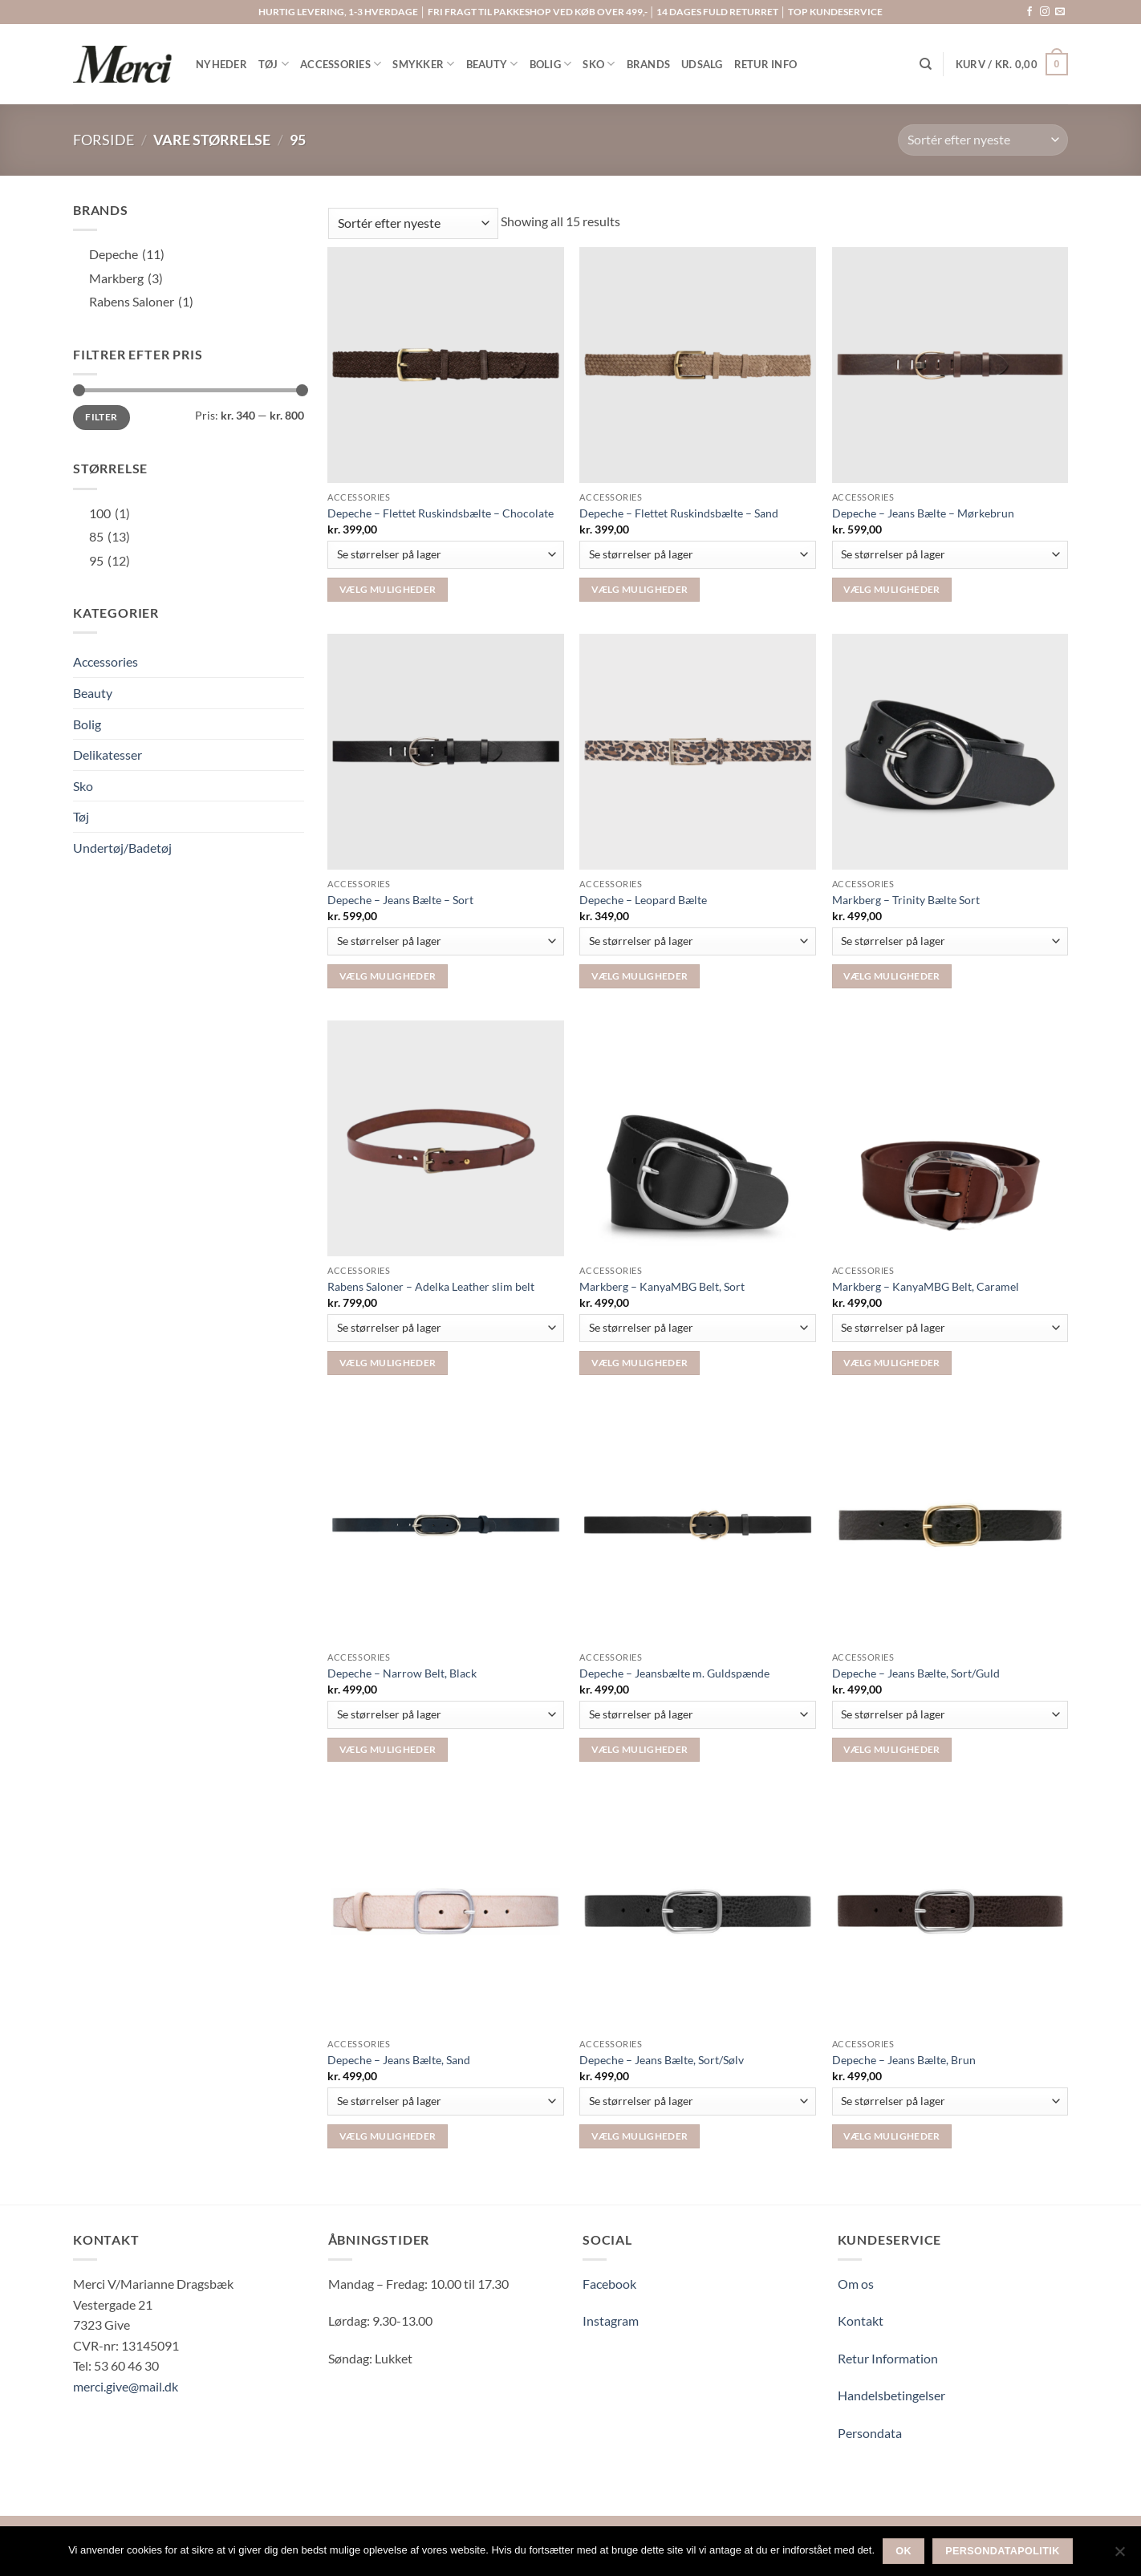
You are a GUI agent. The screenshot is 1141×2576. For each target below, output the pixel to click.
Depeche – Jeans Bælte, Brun (904, 2060)
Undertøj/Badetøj (122, 847)
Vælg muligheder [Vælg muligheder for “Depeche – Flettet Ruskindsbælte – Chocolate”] (387, 589)
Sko (83, 785)
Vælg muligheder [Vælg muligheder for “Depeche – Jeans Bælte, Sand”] (387, 2136)
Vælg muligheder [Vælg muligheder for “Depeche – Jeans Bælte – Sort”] (387, 976)
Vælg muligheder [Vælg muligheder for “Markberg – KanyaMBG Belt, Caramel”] (891, 1362)
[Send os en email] (1060, 12)
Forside (103, 139)
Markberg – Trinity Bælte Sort (906, 900)
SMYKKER (423, 63)
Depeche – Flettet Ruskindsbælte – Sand (678, 513)
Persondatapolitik (1002, 2551)
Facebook (609, 2283)
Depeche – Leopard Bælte (643, 900)
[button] (1012, 64)
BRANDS (649, 64)
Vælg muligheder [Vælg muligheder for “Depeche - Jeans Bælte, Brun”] (891, 2136)
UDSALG (702, 64)
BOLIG (551, 63)
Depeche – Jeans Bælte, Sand (398, 2060)
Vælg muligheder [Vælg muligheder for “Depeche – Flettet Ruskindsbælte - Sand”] (639, 589)
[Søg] (926, 64)
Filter (101, 417)
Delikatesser (107, 754)
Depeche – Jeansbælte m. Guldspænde (674, 1673)
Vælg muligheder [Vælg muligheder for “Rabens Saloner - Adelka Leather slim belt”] (387, 1362)
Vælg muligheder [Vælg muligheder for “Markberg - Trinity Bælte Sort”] (891, 976)
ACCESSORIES (340, 63)
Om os (856, 2283)
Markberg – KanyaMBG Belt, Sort (662, 1286)
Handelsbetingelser (891, 2395)
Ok (903, 2551)
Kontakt (860, 2320)
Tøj (81, 816)
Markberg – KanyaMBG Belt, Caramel (925, 1286)
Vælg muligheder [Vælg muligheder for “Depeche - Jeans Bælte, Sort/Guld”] (891, 1749)
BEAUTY (492, 63)
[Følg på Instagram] (1045, 12)
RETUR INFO (766, 64)
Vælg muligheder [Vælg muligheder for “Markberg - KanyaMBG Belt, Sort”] (639, 1362)
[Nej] (1119, 2556)
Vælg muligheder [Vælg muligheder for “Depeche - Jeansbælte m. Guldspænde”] (639, 1749)
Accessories (105, 661)
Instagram (611, 2320)
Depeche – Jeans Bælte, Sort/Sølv (661, 2060)
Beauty (92, 692)
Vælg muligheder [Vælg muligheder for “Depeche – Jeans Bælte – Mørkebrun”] (891, 589)
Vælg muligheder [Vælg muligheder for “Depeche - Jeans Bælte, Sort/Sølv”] (639, 2136)
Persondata (870, 2432)
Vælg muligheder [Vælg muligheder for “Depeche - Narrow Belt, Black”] (387, 1749)
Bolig (87, 724)
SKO (599, 63)
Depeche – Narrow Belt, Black (402, 1673)
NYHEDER (221, 64)
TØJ (273, 63)
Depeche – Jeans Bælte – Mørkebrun (923, 513)
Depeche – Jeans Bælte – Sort (400, 900)
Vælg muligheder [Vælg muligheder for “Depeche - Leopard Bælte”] (639, 976)
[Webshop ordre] (983, 140)
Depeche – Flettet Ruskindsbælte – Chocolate (440, 513)
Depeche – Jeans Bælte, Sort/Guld (916, 1673)
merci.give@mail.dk (125, 2386)
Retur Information (888, 2358)
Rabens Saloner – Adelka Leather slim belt (430, 1286)
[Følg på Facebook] (1029, 12)
